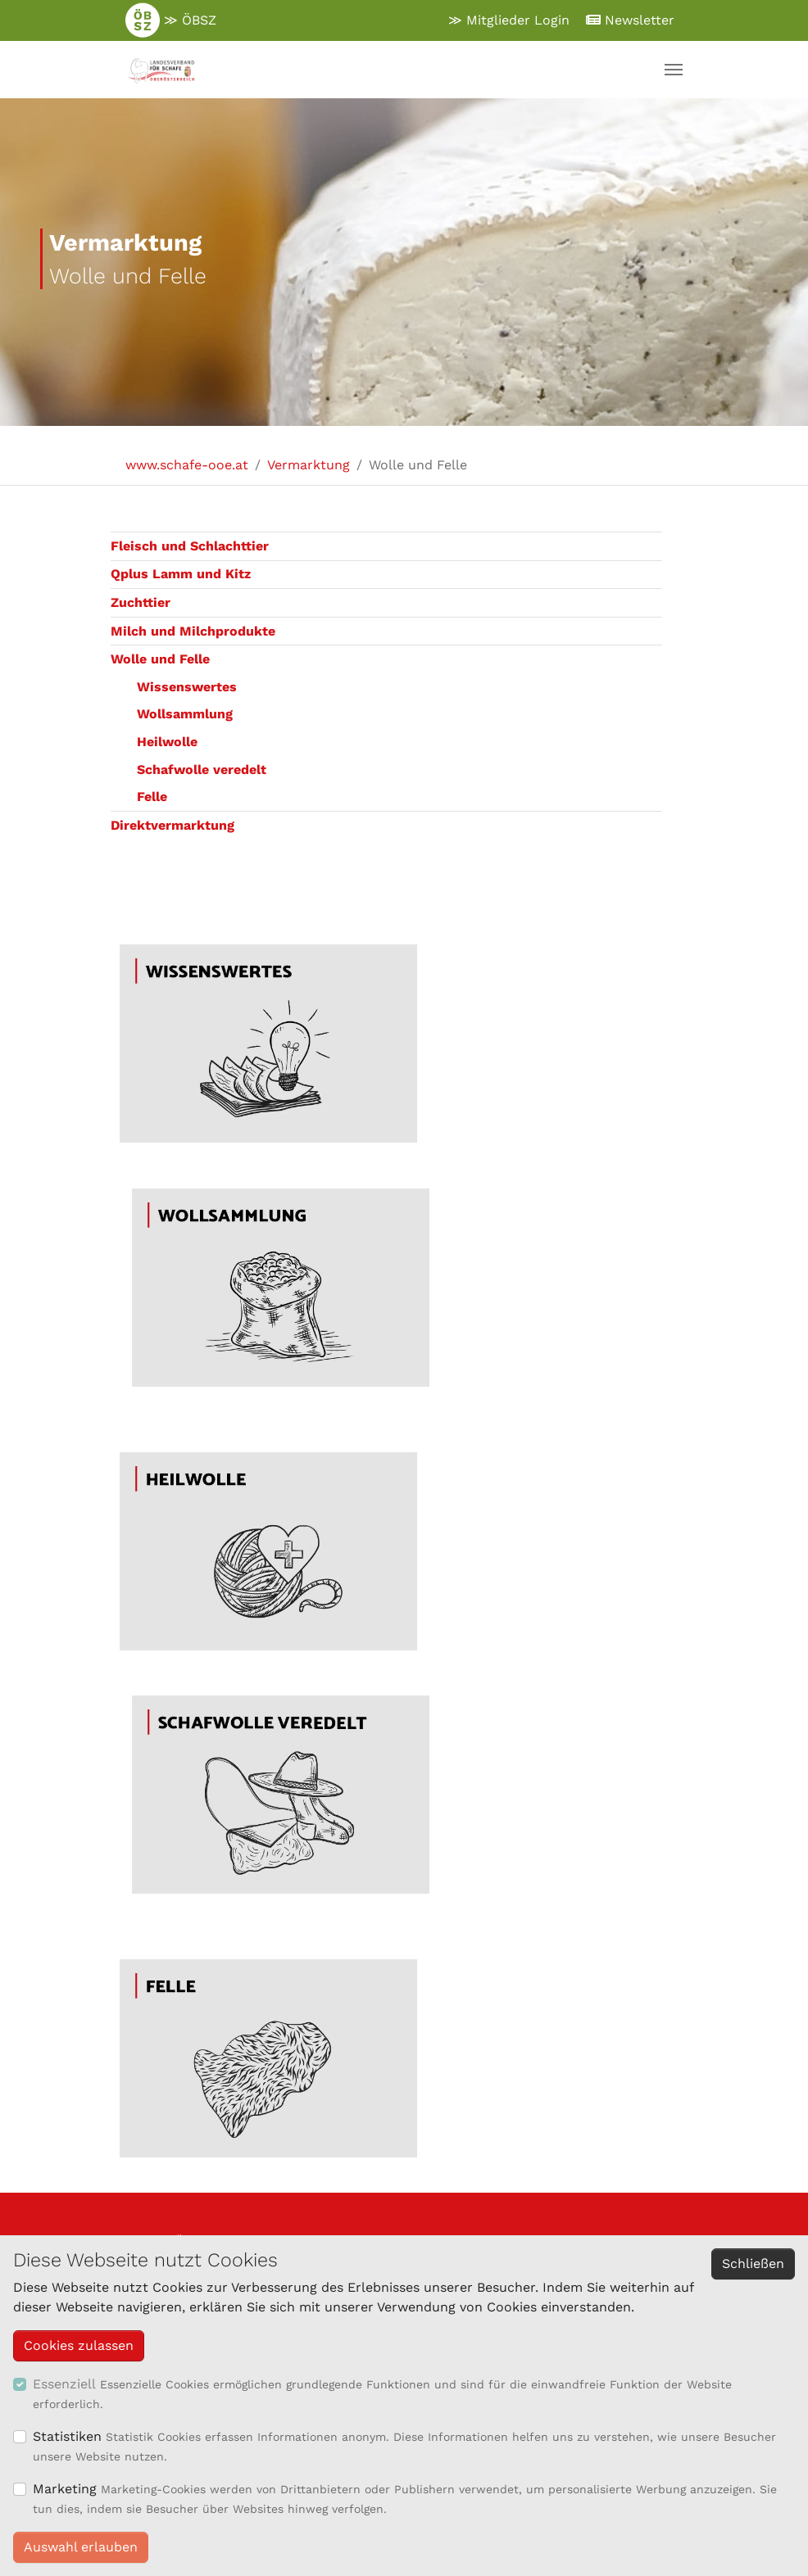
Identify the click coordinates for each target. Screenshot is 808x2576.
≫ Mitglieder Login (509, 20)
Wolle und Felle (160, 659)
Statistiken (67, 2436)
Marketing (65, 2489)
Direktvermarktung (172, 825)
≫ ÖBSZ (170, 20)
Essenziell (64, 2384)
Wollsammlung (185, 714)
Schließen (753, 2263)
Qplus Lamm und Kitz (181, 574)
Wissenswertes (187, 687)
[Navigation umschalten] (674, 70)
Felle (152, 796)
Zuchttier (140, 602)
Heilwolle (167, 741)
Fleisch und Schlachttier (190, 546)
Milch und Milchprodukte (193, 631)
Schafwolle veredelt (201, 769)
